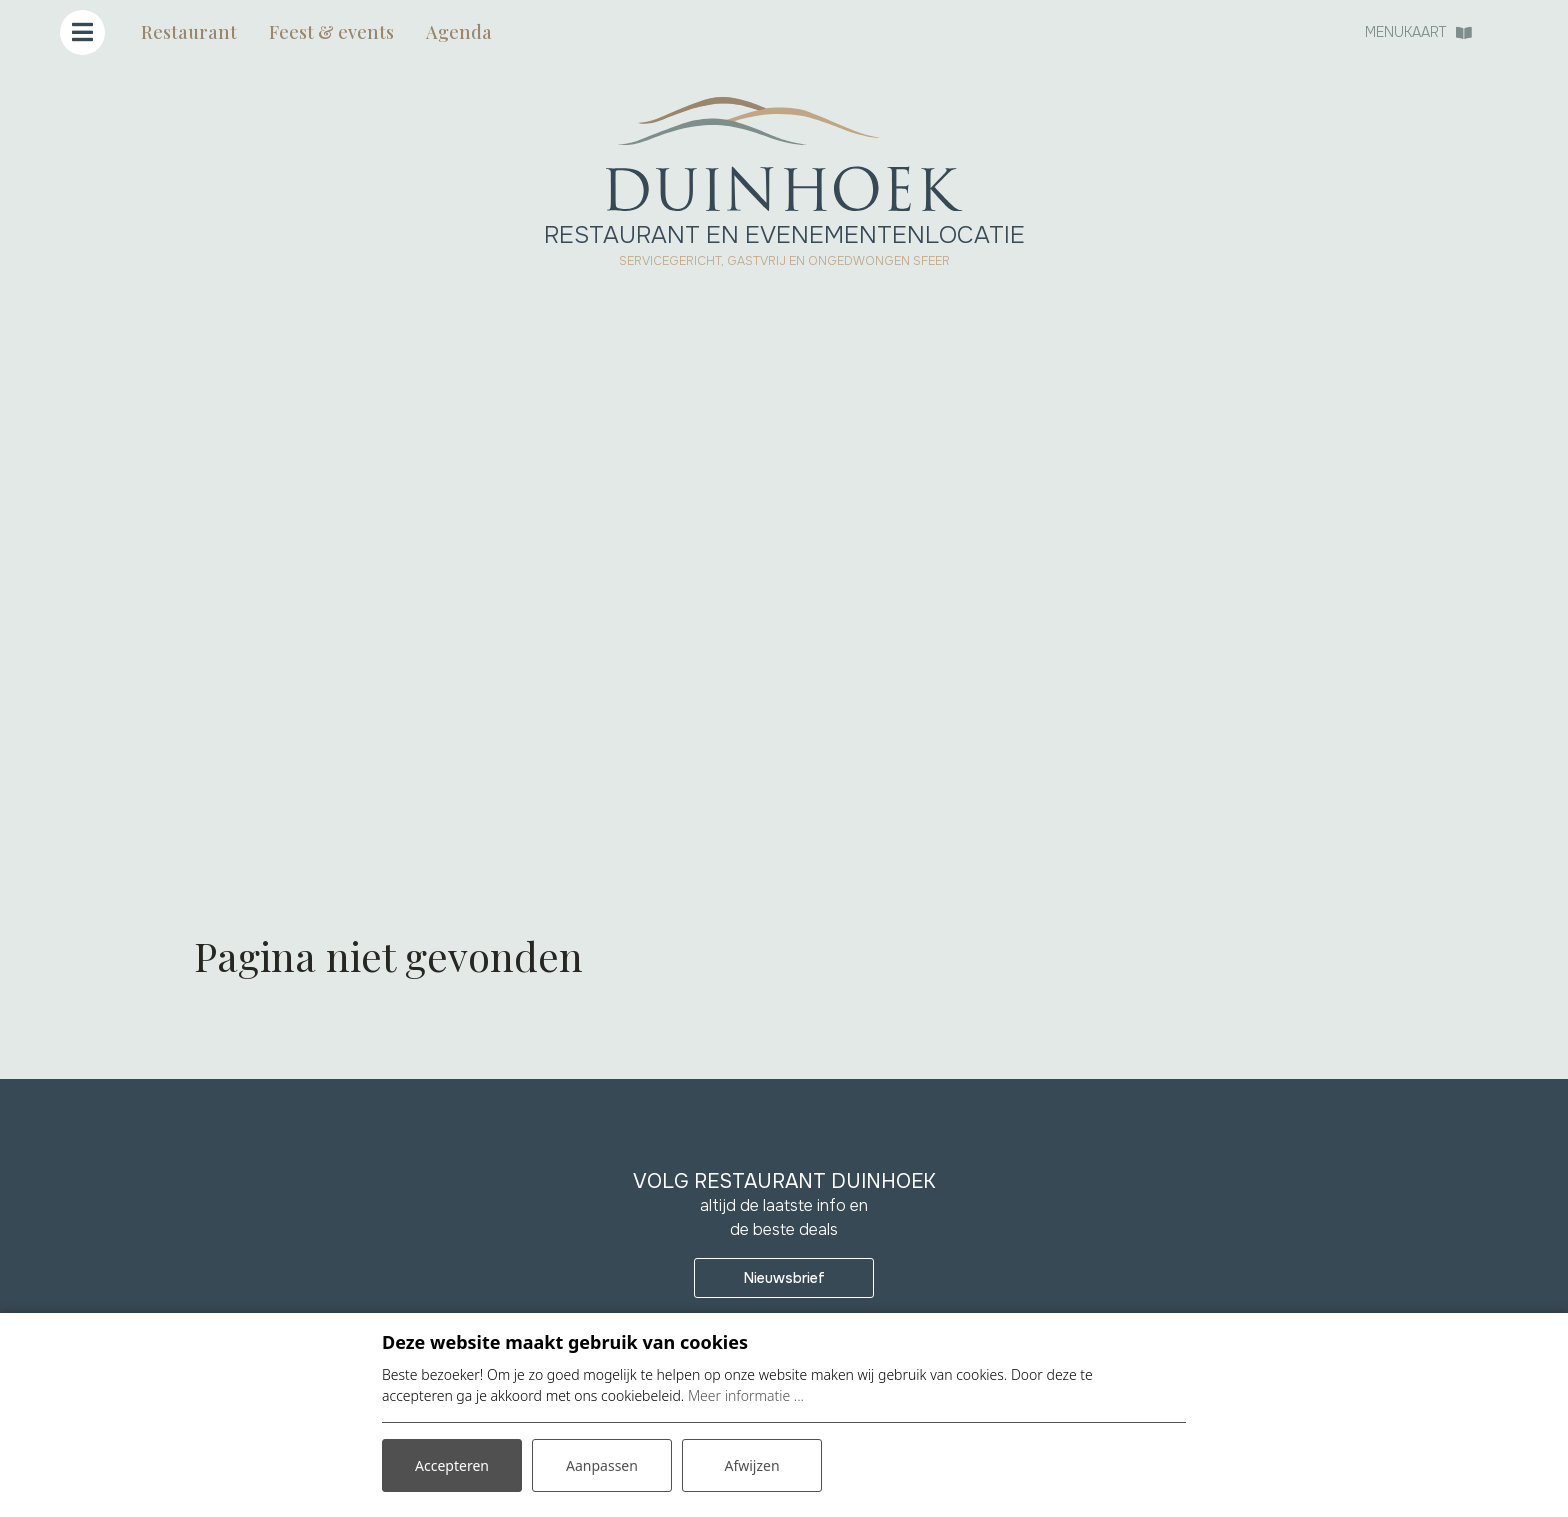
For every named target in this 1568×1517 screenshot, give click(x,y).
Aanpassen (602, 1465)
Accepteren (452, 1465)
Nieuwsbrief (784, 1278)
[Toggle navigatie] (82, 32)
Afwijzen (751, 1465)
